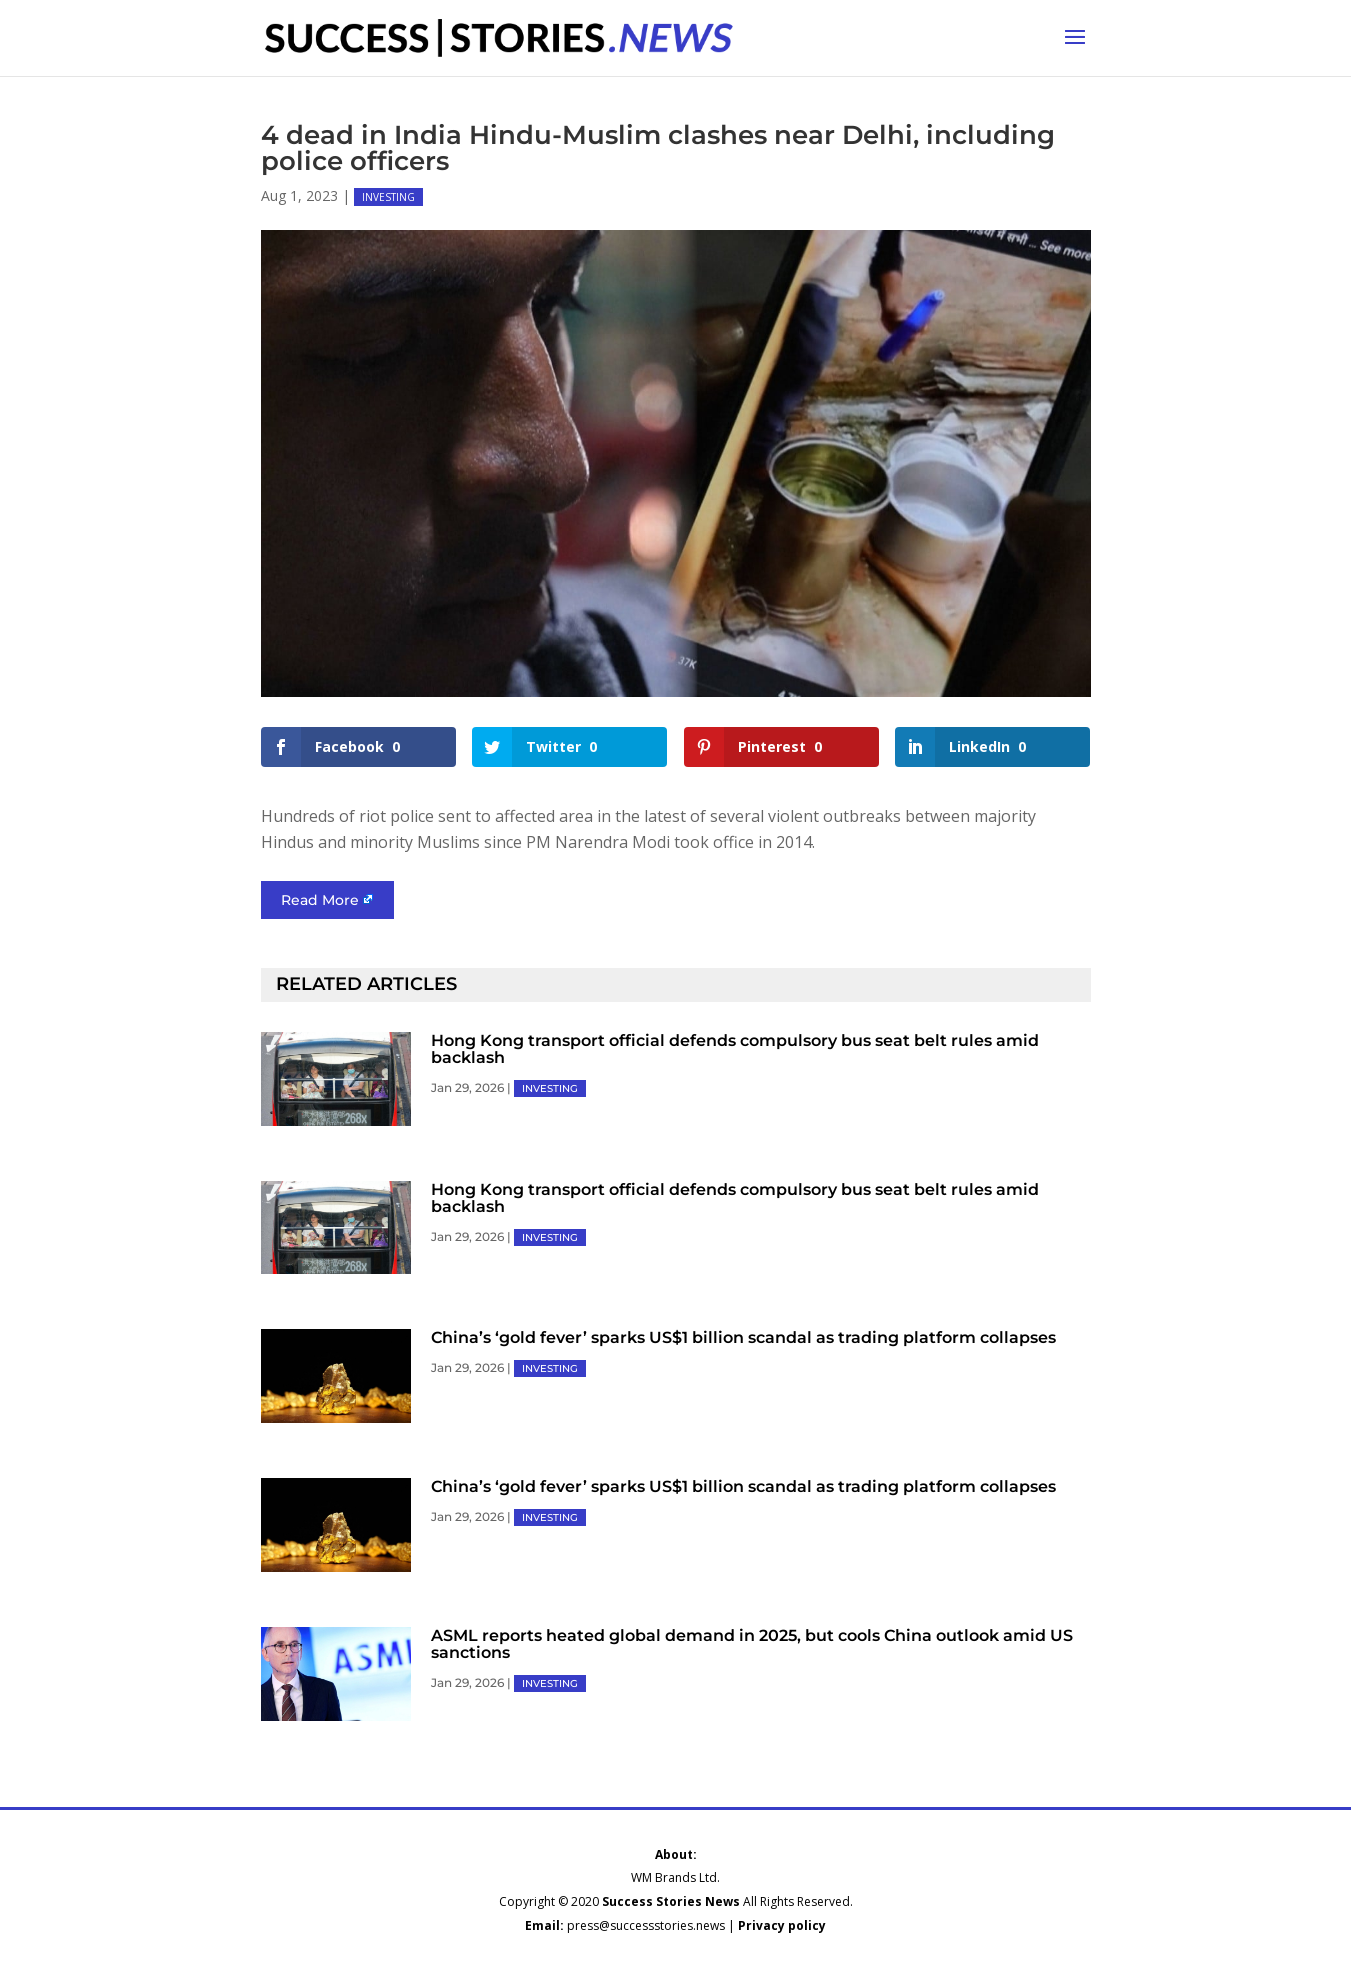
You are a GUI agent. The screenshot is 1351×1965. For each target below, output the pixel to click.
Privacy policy (782, 1925)
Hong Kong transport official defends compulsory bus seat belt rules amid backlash (735, 1049)
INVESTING (388, 197)
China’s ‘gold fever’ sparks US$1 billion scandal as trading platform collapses (743, 1337)
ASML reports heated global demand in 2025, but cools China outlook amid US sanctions (752, 1644)
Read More (320, 900)
